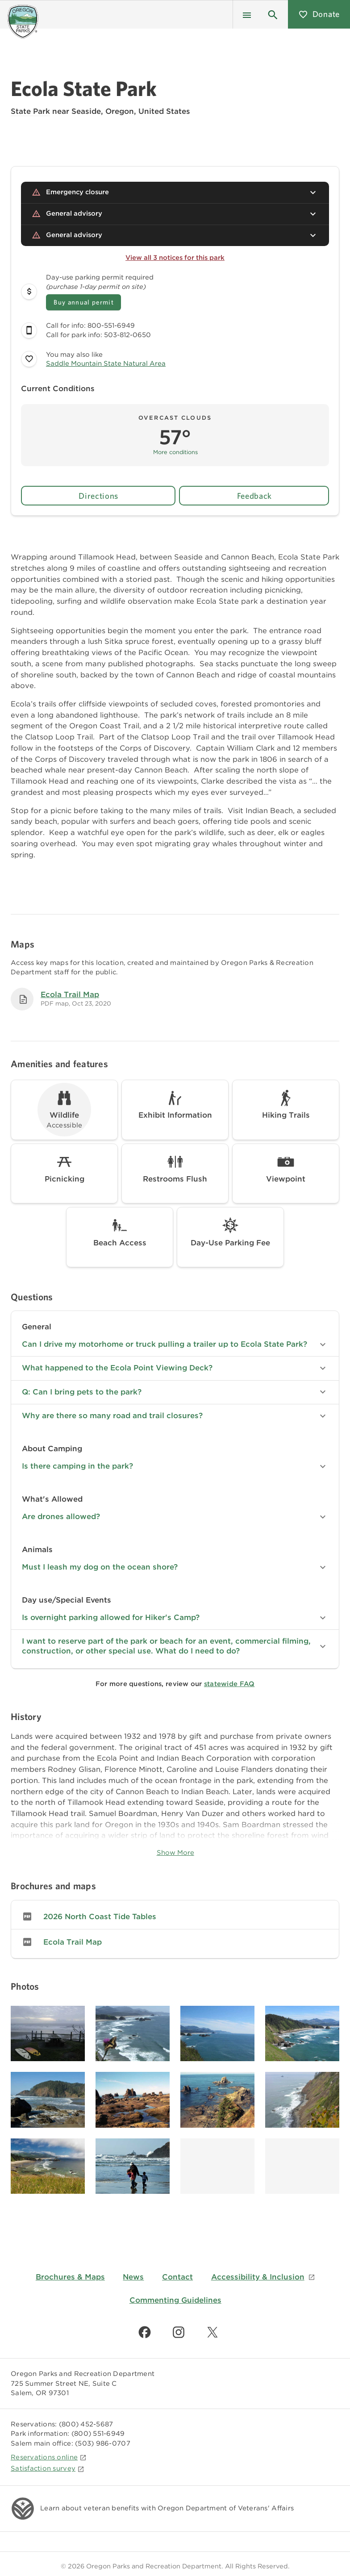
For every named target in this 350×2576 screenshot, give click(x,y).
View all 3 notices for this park (175, 258)
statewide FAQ (229, 1684)
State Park (30, 111)
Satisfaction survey (47, 2468)
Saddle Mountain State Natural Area (106, 363)
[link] (175, 1916)
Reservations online (49, 2457)
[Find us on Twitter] (212, 2332)
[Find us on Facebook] (144, 2332)
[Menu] (247, 14)
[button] (273, 14)
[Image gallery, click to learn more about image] (48, 2034)
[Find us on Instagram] (178, 2332)
